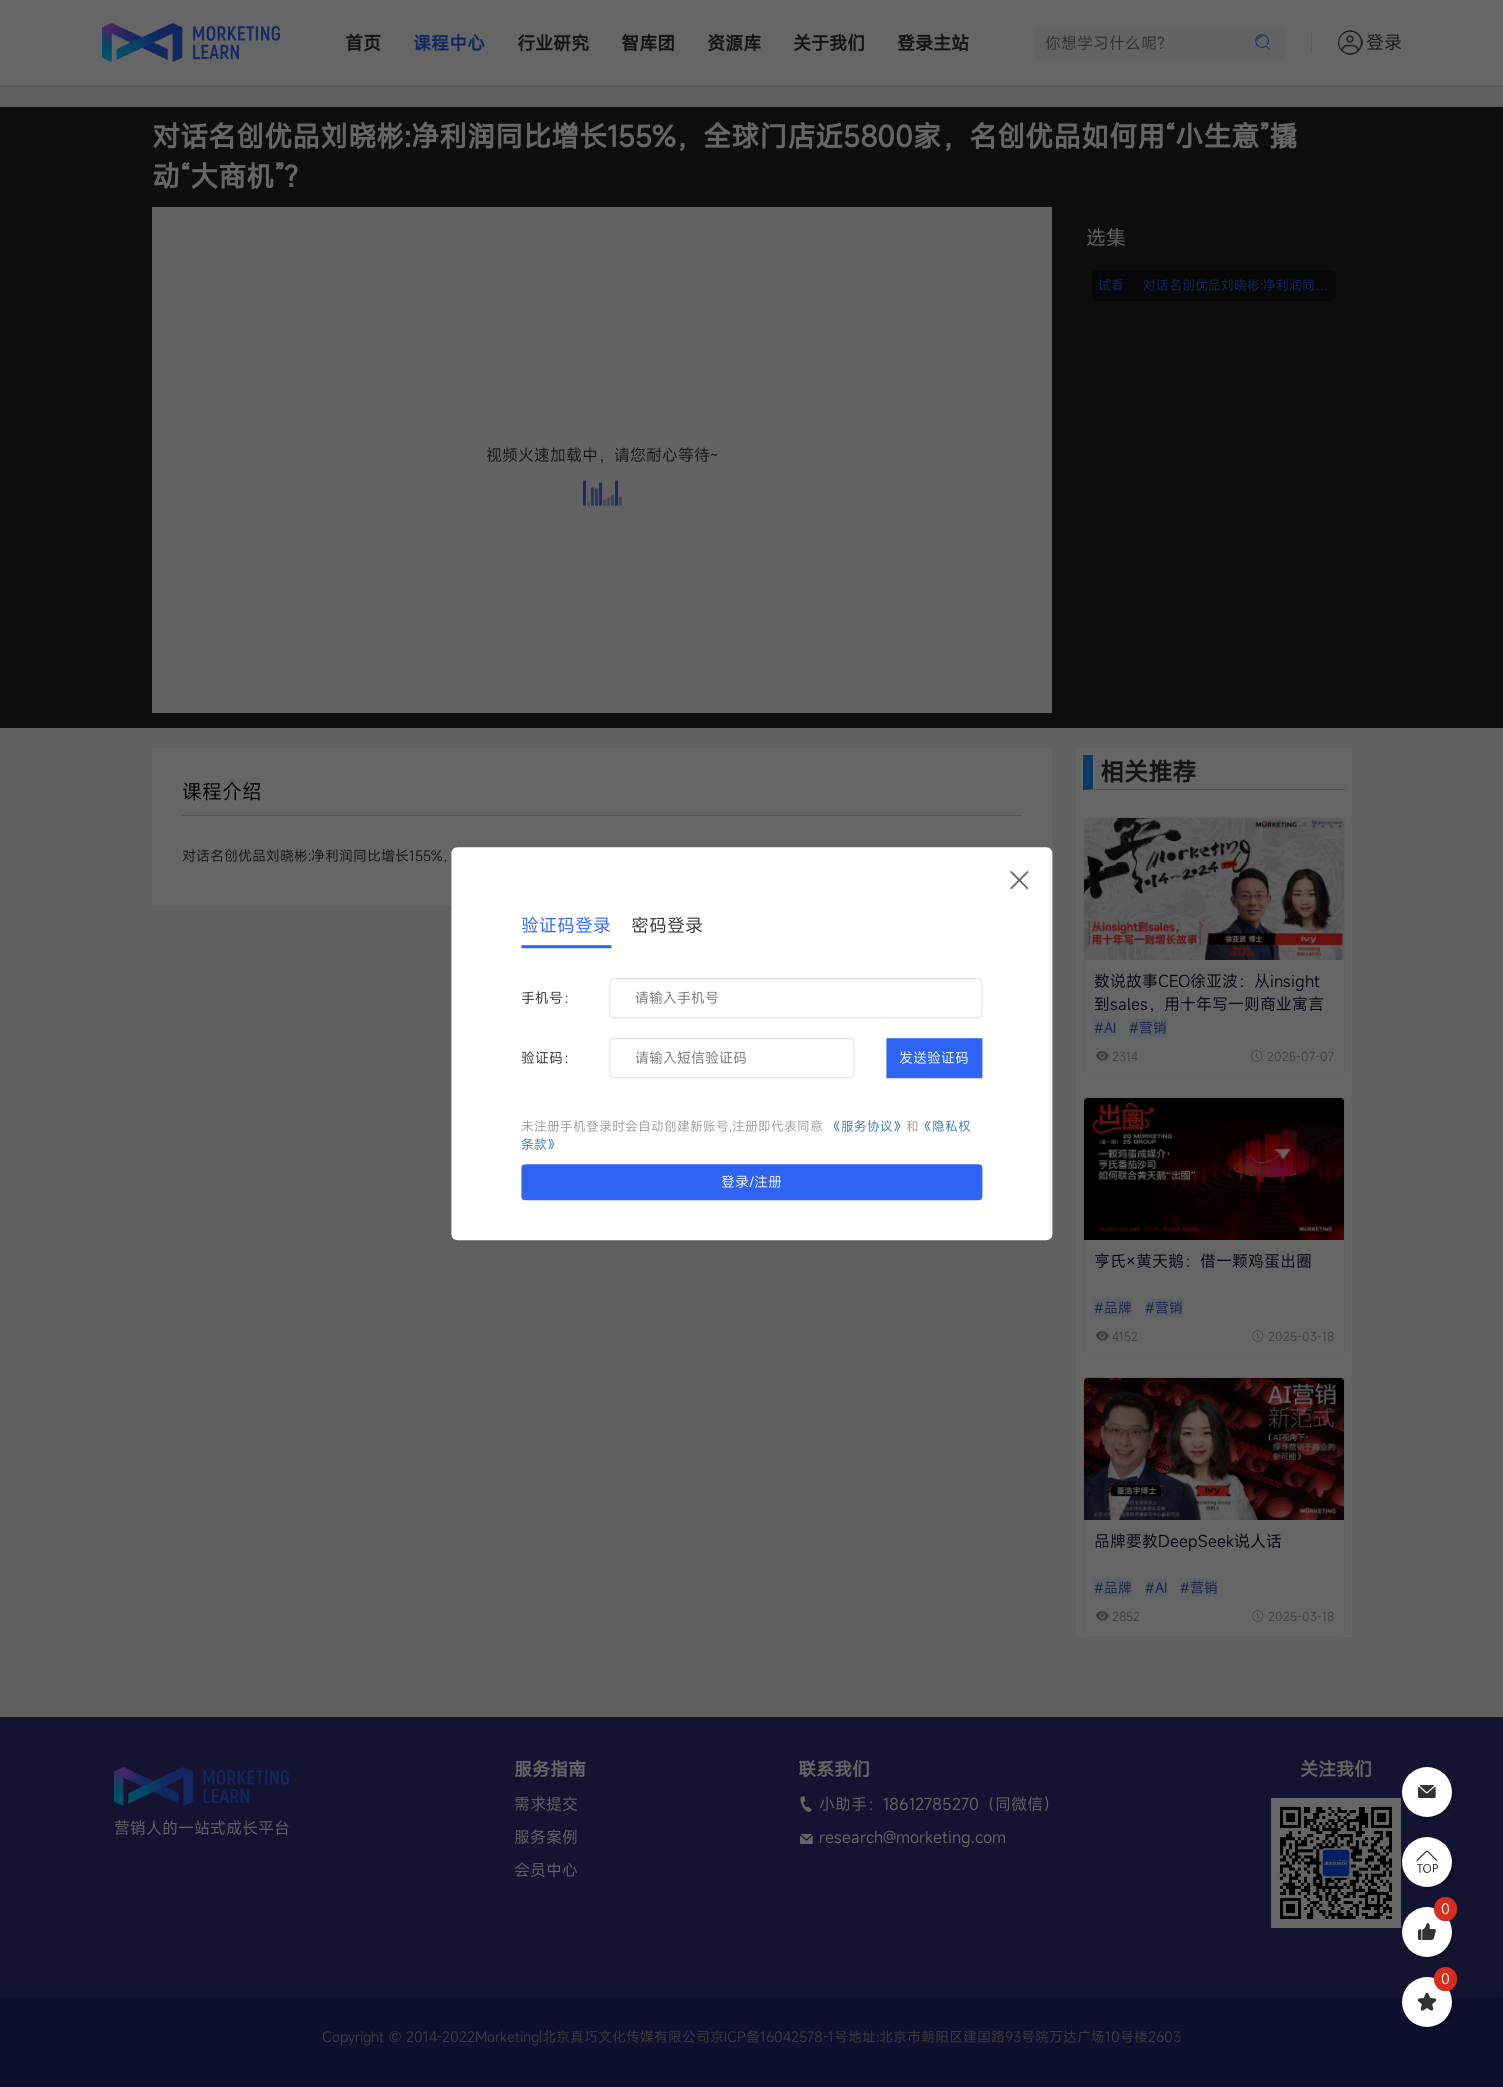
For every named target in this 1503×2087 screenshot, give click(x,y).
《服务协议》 (867, 1126)
